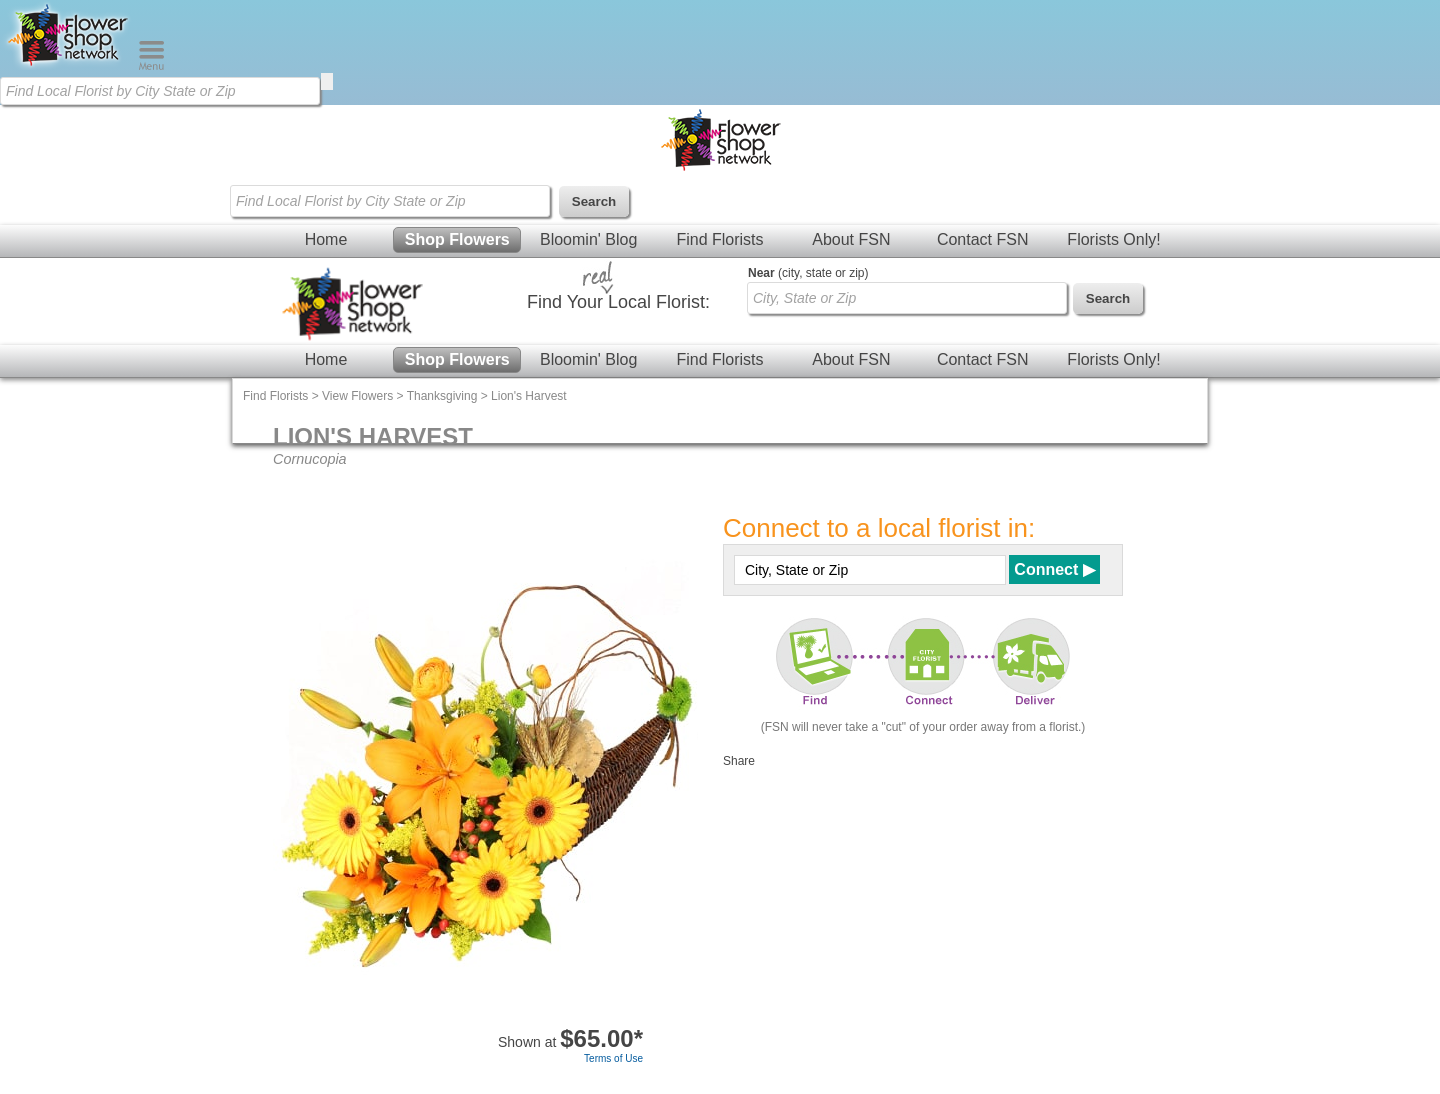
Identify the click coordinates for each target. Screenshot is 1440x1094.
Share (739, 761)
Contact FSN (983, 239)
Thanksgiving (442, 396)
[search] (327, 81)
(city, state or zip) (808, 273)
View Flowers (357, 396)
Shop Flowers (457, 239)
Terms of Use (613, 1058)
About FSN (851, 239)
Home (326, 239)
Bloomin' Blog (588, 239)
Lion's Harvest (529, 396)
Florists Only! (1113, 239)
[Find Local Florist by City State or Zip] (160, 91)
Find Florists (719, 239)
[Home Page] (69, 66)
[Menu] (151, 66)
